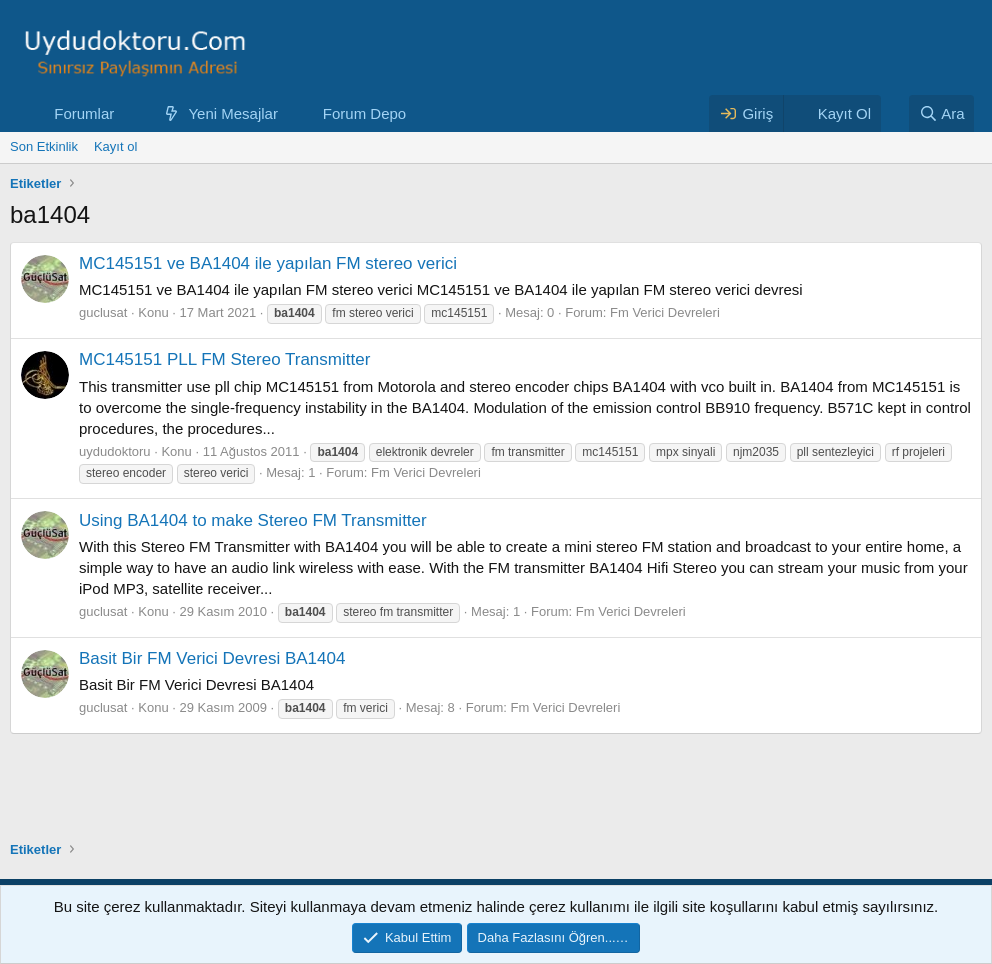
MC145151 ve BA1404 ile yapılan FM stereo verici (268, 263)
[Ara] (942, 113)
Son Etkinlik (44, 146)
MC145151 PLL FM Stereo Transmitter (224, 359)
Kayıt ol (115, 146)
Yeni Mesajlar (233, 113)
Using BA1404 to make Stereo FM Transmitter (253, 520)
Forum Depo (364, 113)
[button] (130, 113)
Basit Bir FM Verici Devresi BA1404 (212, 658)
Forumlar (84, 113)
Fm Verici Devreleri (665, 312)
